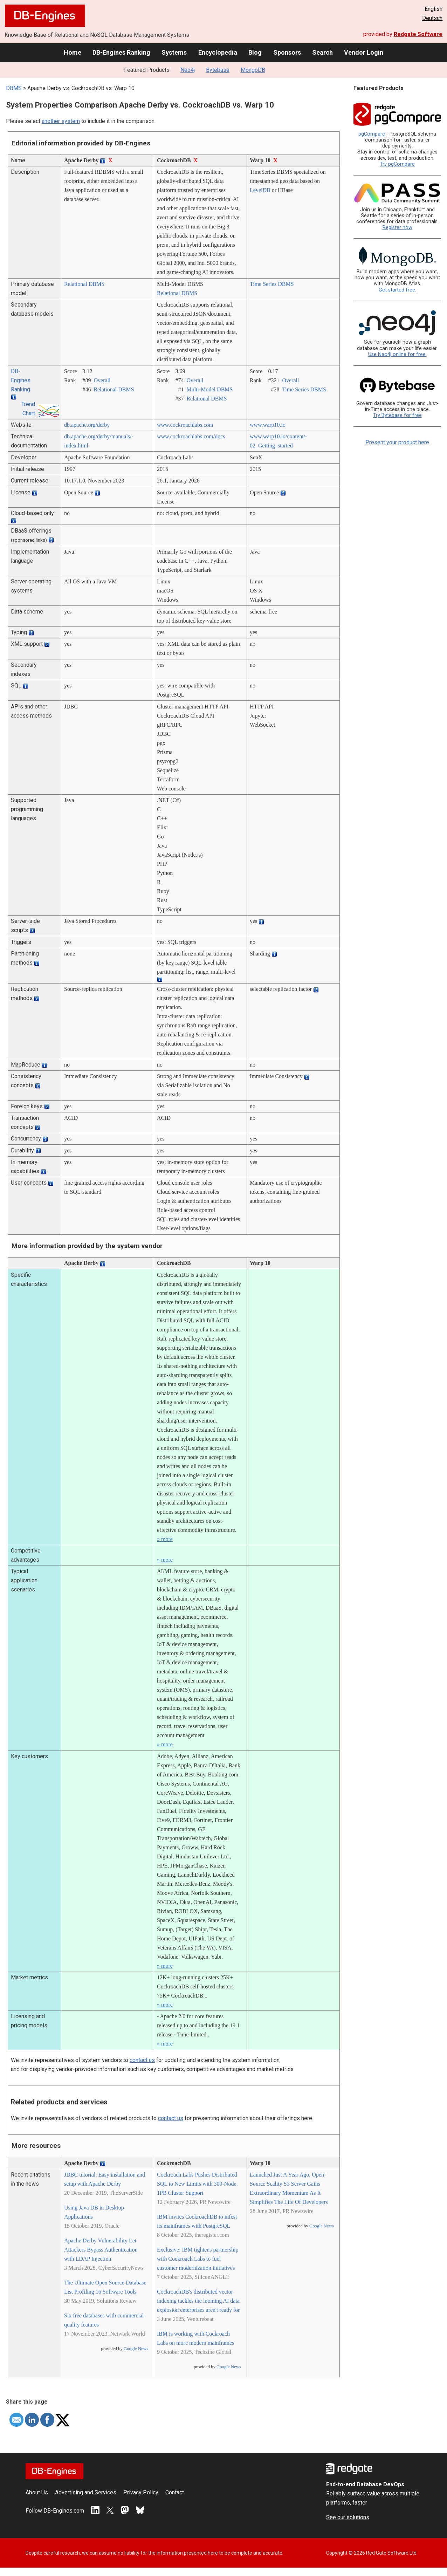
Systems (174, 52)
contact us (142, 2060)
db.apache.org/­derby (87, 425)
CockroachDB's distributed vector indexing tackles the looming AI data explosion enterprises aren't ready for (198, 2301)
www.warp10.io (268, 425)
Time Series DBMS (272, 284)
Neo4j (187, 70)
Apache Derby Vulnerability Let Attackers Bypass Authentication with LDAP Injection (101, 2250)
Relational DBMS (84, 284)
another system (61, 121)
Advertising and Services (85, 2492)
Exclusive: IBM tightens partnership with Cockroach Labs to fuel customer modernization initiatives (197, 2259)
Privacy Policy (140, 2492)
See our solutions (347, 2517)
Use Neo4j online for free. (397, 354)
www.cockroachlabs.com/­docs (191, 436)
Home (72, 52)
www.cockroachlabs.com (185, 425)
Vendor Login (363, 52)
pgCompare (371, 134)
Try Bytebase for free (397, 415)
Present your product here (397, 442)
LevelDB (260, 190)
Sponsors (287, 52)
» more (165, 1539)
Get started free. (397, 290)
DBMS (14, 88)
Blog (255, 52)
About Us (37, 2492)
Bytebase (217, 70)
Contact (174, 2492)
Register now (397, 228)
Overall (102, 380)
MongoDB (253, 70)
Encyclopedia (217, 52)
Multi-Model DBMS (209, 389)
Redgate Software (418, 34)
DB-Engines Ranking (121, 52)
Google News (136, 2348)
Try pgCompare (397, 164)
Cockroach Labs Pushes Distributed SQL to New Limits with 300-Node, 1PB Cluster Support (197, 2184)
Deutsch (432, 18)
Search (322, 52)
